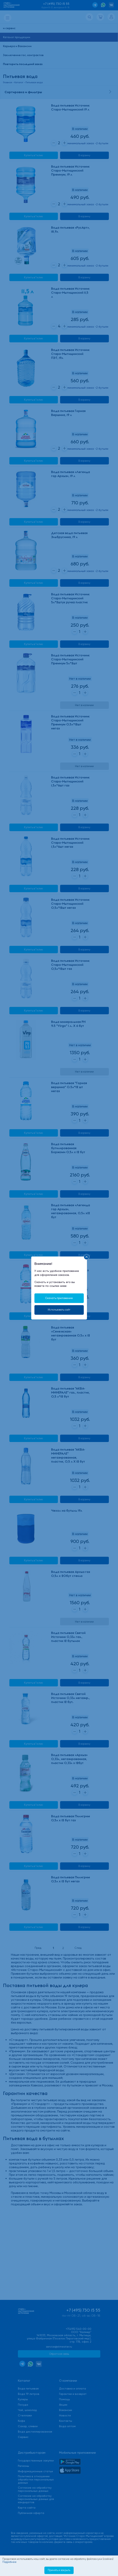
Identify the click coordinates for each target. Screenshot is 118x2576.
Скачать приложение (59, 1298)
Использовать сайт (59, 1309)
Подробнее (9, 2561)
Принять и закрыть (59, 2570)
